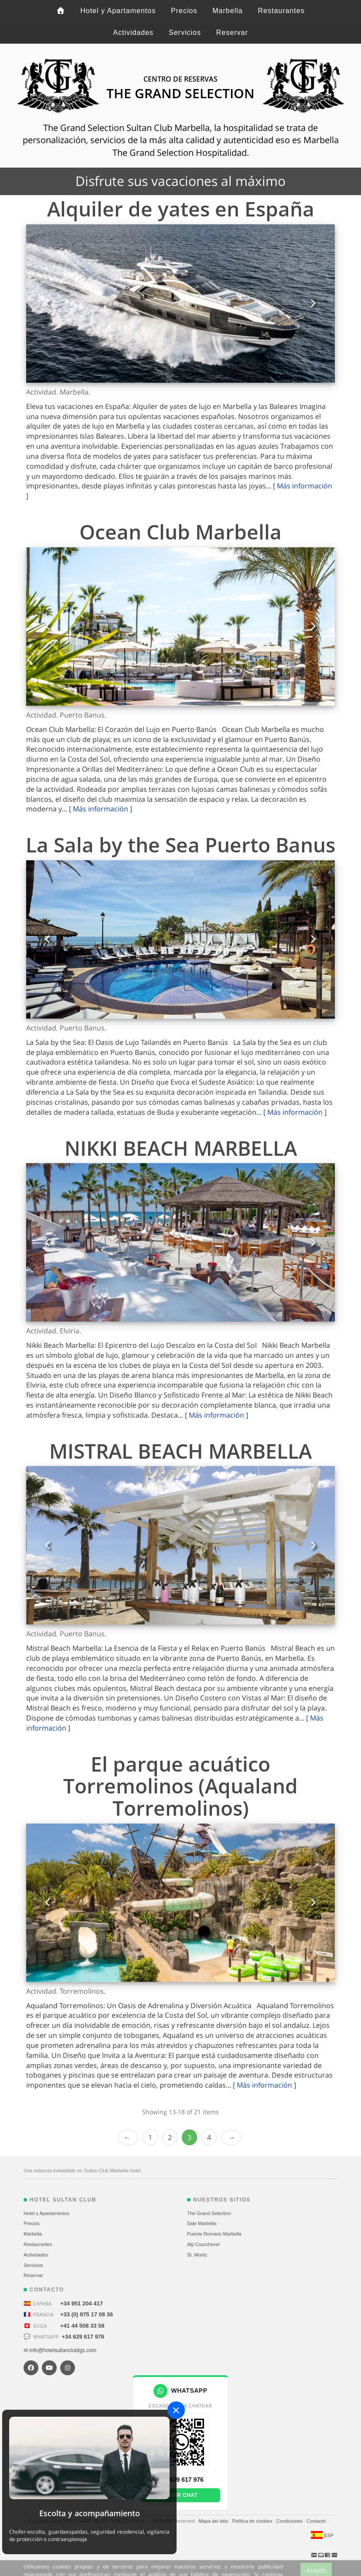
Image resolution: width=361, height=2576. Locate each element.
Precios (184, 10)
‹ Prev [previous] (128, 2137)
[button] (48, 303)
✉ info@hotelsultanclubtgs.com (60, 2350)
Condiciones (290, 2521)
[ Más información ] (100, 809)
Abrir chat (180, 2495)
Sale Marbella (201, 2223)
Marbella (227, 10)
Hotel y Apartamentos (118, 10)
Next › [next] (231, 2137)
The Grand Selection (209, 2213)
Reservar (232, 32)
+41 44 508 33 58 (82, 2325)
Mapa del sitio (213, 2521)
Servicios (185, 32)
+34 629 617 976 (82, 2336)
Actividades (133, 32)
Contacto (317, 2521)
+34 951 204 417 (81, 2303)
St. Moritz (197, 2254)
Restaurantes (281, 10)
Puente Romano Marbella (214, 2233)
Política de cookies (252, 2521)
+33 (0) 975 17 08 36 (86, 2314)
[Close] (176, 2410)
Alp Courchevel (203, 2244)
